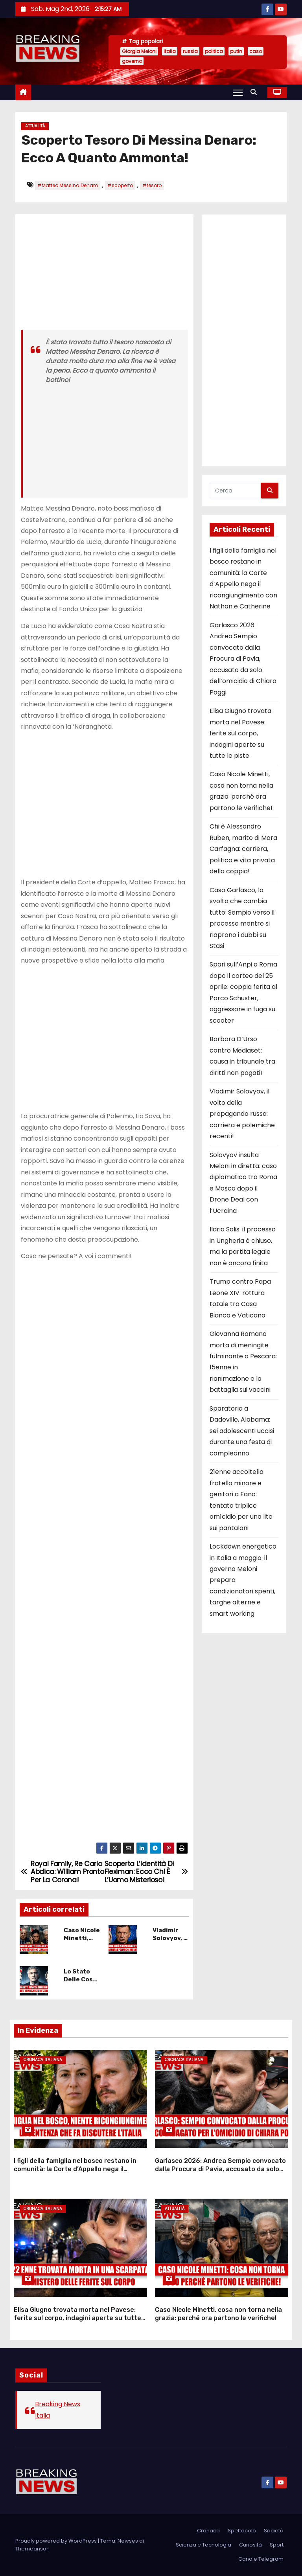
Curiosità (250, 2544)
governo (132, 61)
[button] (256, 92)
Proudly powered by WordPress (56, 2541)
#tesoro (152, 185)
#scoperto (120, 185)
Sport (277, 2544)
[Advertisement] (104, 275)
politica (214, 51)
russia (190, 51)
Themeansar (31, 2548)
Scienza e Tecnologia (203, 2544)
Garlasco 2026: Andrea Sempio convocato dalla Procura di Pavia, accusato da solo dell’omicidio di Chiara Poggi (243, 659)
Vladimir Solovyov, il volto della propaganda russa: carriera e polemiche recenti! (242, 1114)
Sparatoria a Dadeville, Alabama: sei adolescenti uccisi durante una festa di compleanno (242, 1431)
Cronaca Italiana (43, 2060)
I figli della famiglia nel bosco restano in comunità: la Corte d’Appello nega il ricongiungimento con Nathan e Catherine (79, 2169)
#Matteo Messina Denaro (67, 185)
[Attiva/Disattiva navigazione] (238, 92)
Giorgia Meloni (139, 51)
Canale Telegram (261, 2559)
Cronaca (208, 2530)
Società (274, 2530)
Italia (170, 51)
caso (255, 51)
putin (236, 51)
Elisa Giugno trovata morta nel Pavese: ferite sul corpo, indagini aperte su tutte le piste (240, 733)
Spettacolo (242, 2530)
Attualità (35, 126)
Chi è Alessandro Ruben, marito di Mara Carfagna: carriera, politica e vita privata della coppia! (243, 849)
